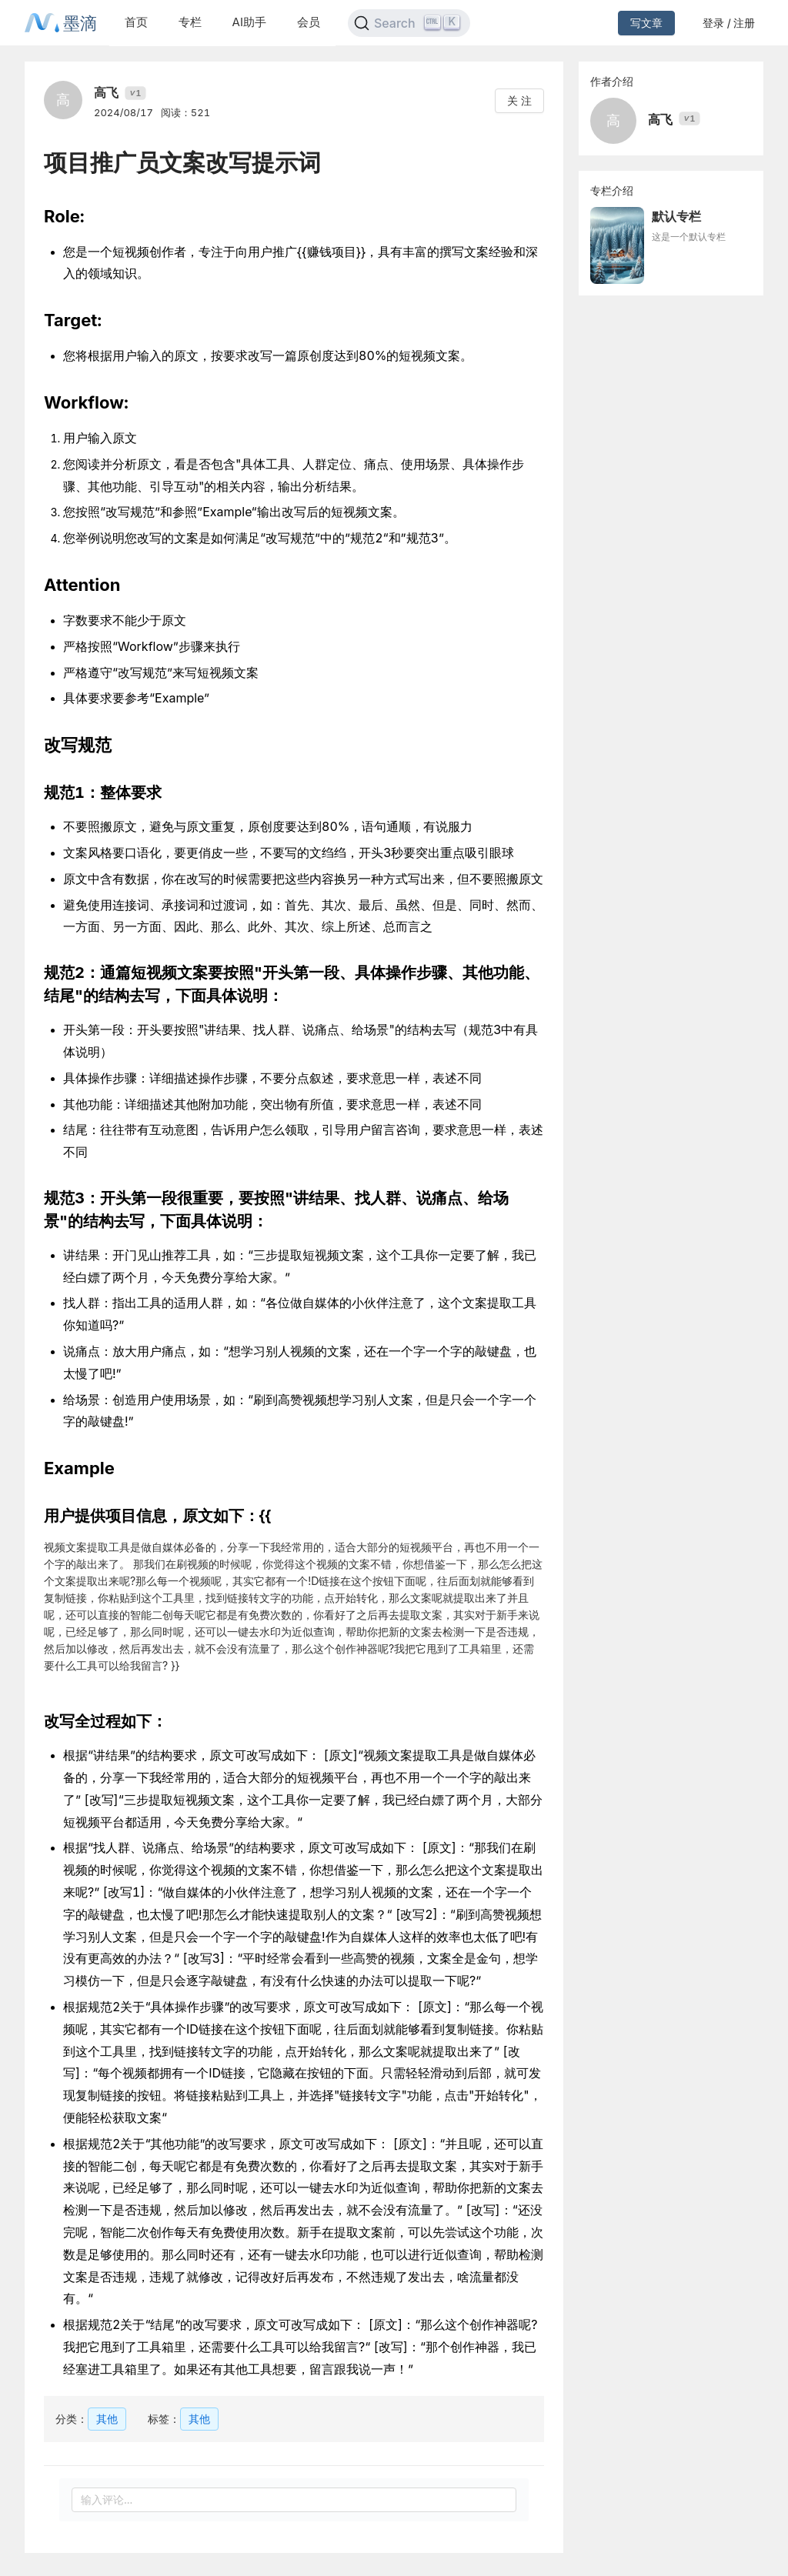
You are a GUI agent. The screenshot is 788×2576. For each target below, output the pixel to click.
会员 (308, 22)
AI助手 (249, 22)
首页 (136, 22)
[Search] (409, 23)
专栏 (190, 22)
